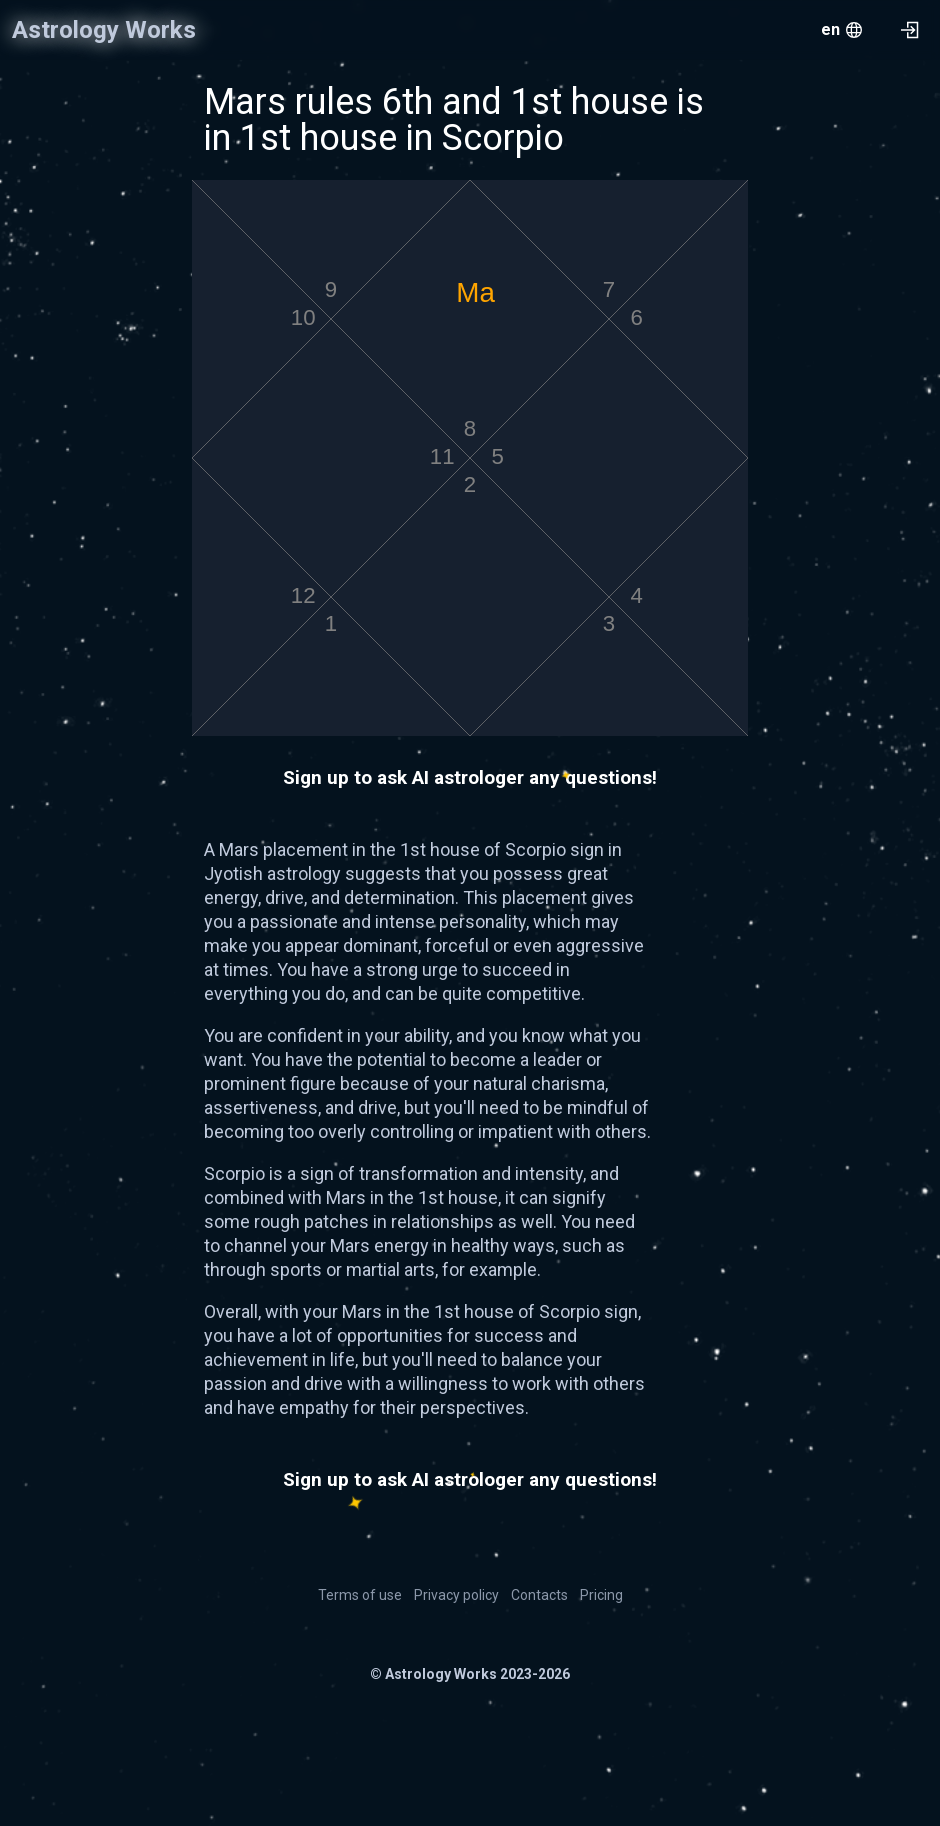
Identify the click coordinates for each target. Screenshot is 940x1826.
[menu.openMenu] (841, 30)
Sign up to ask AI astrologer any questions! (470, 777)
